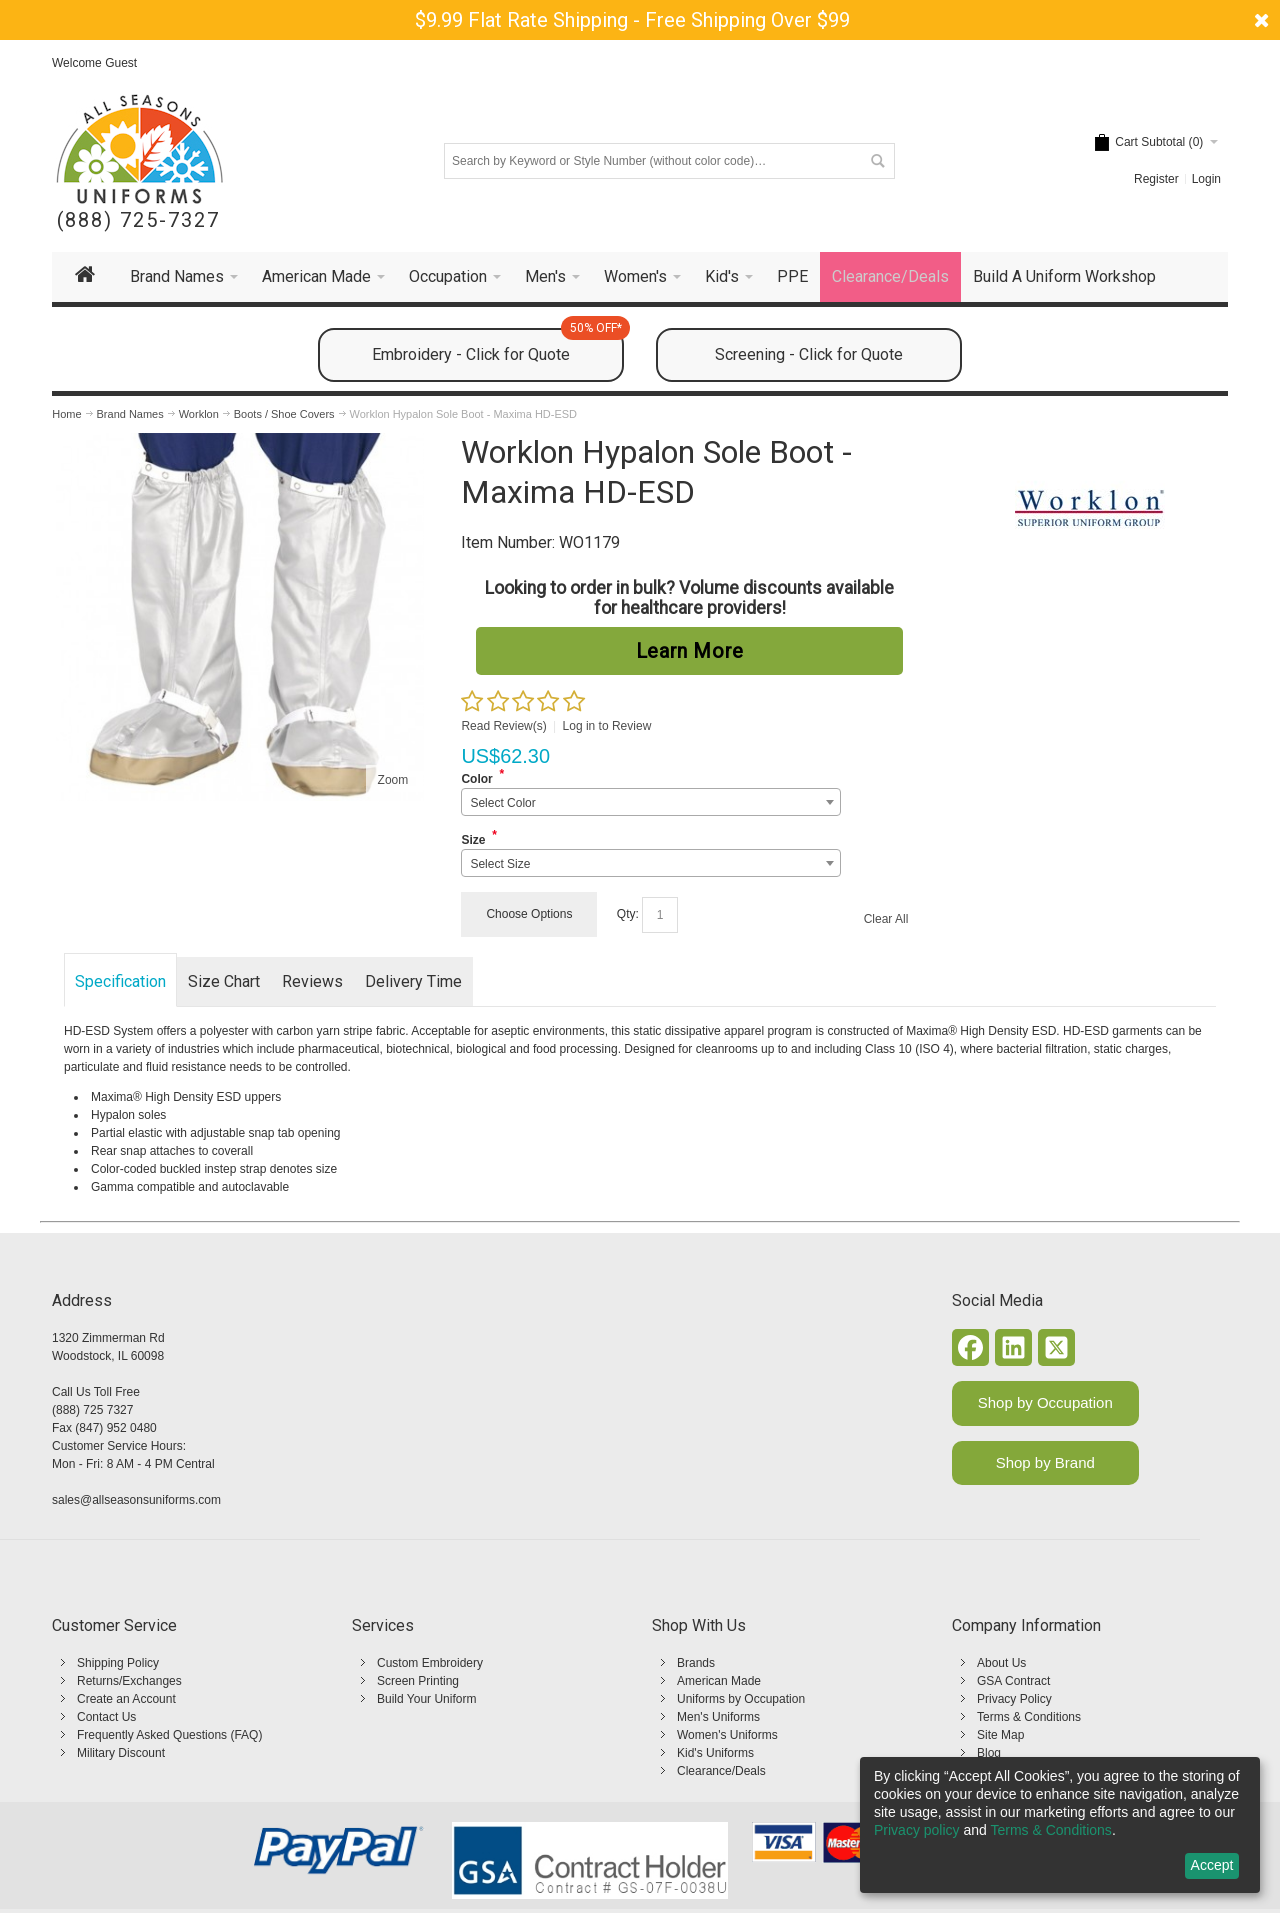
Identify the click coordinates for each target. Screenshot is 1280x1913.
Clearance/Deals (721, 1771)
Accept (1212, 1865)
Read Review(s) (503, 726)
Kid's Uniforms (715, 1753)
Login (1206, 179)
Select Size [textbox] (500, 864)
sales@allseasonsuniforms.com (136, 1500)
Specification (120, 981)
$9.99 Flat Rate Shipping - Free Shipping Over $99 (632, 20)
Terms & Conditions (1029, 1717)
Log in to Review (607, 726)
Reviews (312, 981)
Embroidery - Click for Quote (498, 346)
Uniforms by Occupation (741, 1699)
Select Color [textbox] (502, 803)
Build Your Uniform (426, 1699)
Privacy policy (917, 1830)
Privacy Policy (1014, 1699)
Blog (989, 1753)
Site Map (1000, 1735)
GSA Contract (1013, 1681)
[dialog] (1060, 1825)
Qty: (628, 914)
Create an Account (126, 1699)
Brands (696, 1663)
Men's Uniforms (718, 1717)
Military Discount (121, 1753)
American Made (719, 1681)
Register (1156, 179)
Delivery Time (413, 981)
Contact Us (106, 1717)
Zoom (393, 780)
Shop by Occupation (1045, 1402)
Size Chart (224, 981)
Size (473, 840)
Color (476, 779)
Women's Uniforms (727, 1735)
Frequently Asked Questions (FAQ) (169, 1735)
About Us (1001, 1663)
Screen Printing (418, 1681)
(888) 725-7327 (138, 220)
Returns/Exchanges (129, 1681)
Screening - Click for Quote (809, 354)
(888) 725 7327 (92, 1410)
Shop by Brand (1045, 1462)
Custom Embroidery (430, 1663)
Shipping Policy (118, 1663)
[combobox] (650, 802)
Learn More (690, 651)
